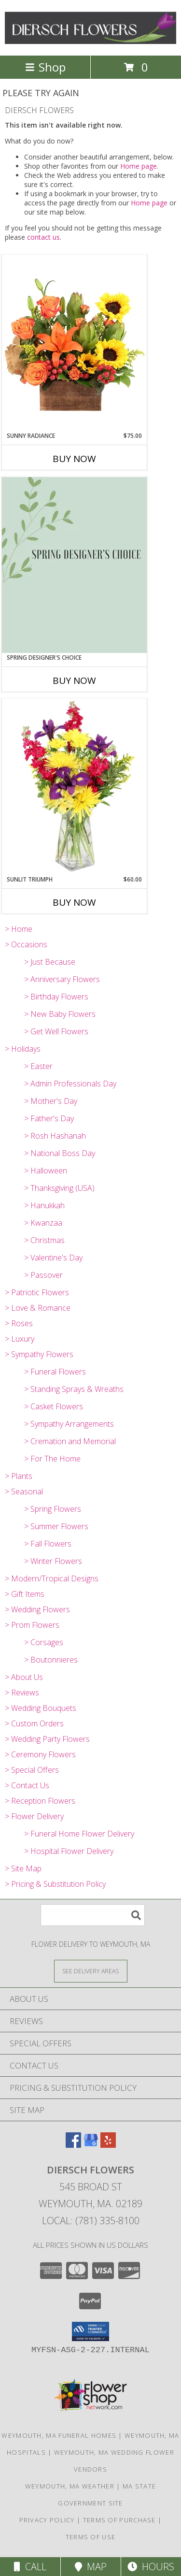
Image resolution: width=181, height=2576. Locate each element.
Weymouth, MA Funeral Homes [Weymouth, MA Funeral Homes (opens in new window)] (58, 2435)
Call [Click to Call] (30, 2566)
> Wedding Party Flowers (47, 1739)
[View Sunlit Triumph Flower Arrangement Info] (74, 787)
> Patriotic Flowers (37, 1292)
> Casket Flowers (53, 1406)
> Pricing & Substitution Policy (55, 1884)
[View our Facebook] (73, 2144)
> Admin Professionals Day (70, 1083)
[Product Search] (93, 1915)
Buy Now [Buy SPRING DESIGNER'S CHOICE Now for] (74, 680)
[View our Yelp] (108, 2144)
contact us (43, 237)
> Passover (43, 1275)
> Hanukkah (44, 1205)
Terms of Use (91, 2537)
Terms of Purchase (119, 2520)
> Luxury (19, 1338)
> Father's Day (49, 1118)
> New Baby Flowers (60, 1014)
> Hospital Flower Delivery (68, 1851)
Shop (45, 67)
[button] (90, 2331)
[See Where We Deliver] (90, 1970)
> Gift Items (24, 1594)
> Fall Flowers (47, 1543)
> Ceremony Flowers (40, 1754)
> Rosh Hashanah (55, 1135)
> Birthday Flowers (56, 996)
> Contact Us (27, 1785)
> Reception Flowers (40, 1800)
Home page (138, 166)
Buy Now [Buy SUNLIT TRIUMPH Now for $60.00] (74, 902)
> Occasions (26, 944)
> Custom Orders (34, 1723)
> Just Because (49, 961)
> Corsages (43, 1642)
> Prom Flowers (32, 1625)
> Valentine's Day (53, 1257)
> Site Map (23, 1868)
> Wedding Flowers (37, 1609)
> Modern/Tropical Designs (51, 1578)
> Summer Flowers (56, 1526)
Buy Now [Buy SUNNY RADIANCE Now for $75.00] (74, 458)
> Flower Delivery (34, 1816)
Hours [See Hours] (150, 2566)
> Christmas (44, 1240)
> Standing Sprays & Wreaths (74, 1389)
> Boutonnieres (51, 1659)
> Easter (38, 1066)
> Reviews (22, 1692)
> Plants (18, 1476)
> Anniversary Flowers (62, 979)
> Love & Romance (37, 1307)
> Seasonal (24, 1491)
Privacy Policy (47, 2520)
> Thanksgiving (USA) (59, 1188)
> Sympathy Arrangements (69, 1423)
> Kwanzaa (43, 1222)
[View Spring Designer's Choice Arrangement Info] (74, 565)
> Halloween (45, 1170)
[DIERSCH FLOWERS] (90, 41)
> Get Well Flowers (56, 1031)
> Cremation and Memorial (70, 1441)
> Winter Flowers (53, 1561)
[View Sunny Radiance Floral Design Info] (74, 343)
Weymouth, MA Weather (69, 2486)
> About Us (24, 1677)
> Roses (19, 1323)
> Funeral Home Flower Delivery (79, 1833)
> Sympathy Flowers (39, 1354)
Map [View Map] (91, 2566)
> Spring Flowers (52, 1509)
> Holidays (23, 1048)
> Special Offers (32, 1770)
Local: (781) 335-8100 (90, 2220)
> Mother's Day (50, 1101)
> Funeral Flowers (55, 1371)
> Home (18, 929)
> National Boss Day (59, 1153)
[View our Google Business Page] (90, 2144)
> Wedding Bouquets (40, 1708)
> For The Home (52, 1458)
